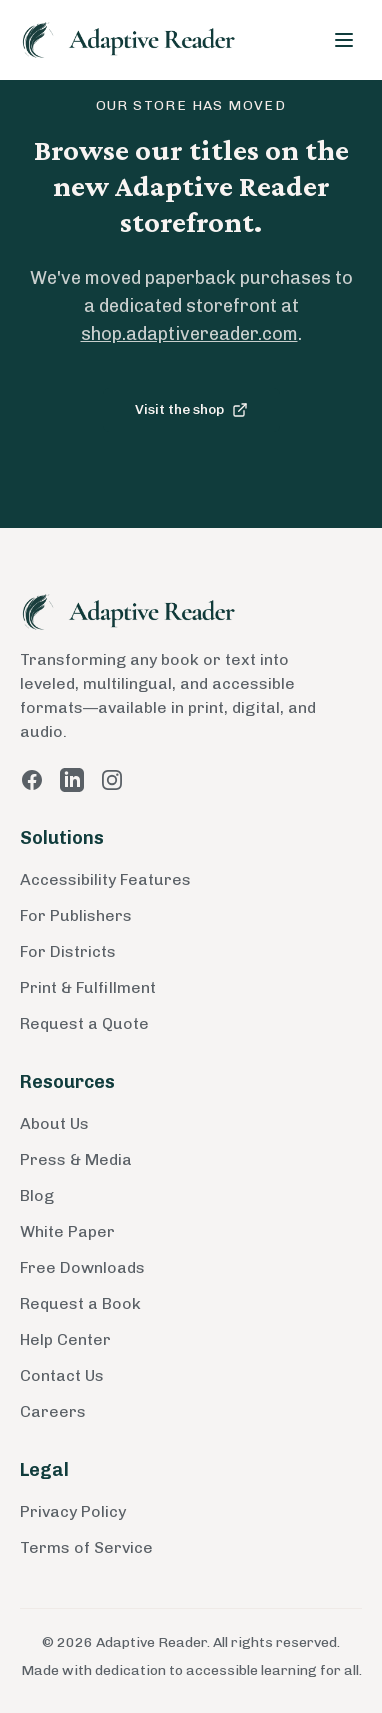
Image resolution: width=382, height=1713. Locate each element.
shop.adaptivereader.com (189, 334)
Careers (53, 1411)
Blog (37, 1195)
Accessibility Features (105, 879)
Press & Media (76, 1159)
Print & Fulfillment (88, 987)
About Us (54, 1123)
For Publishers (76, 915)
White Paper (67, 1231)
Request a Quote (84, 1023)
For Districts (68, 951)
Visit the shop (191, 409)
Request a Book (80, 1303)
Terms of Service (86, 1547)
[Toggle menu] (344, 40)
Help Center (65, 1339)
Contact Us (62, 1375)
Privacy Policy (73, 1511)
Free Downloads (82, 1267)
